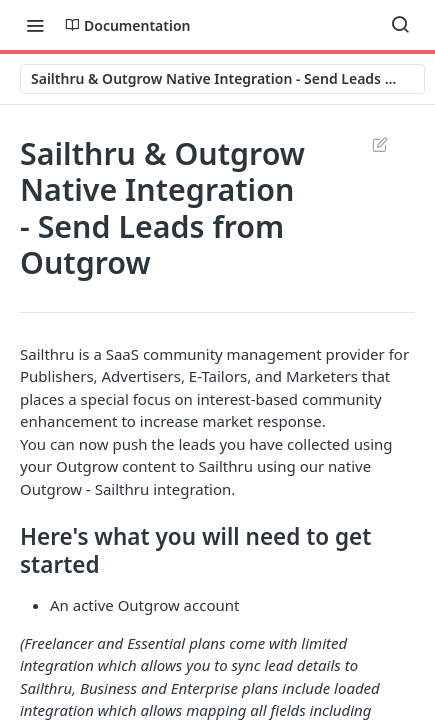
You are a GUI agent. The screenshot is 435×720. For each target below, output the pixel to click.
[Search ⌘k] (400, 25)
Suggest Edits (379, 144)
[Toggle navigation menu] (35, 25)
